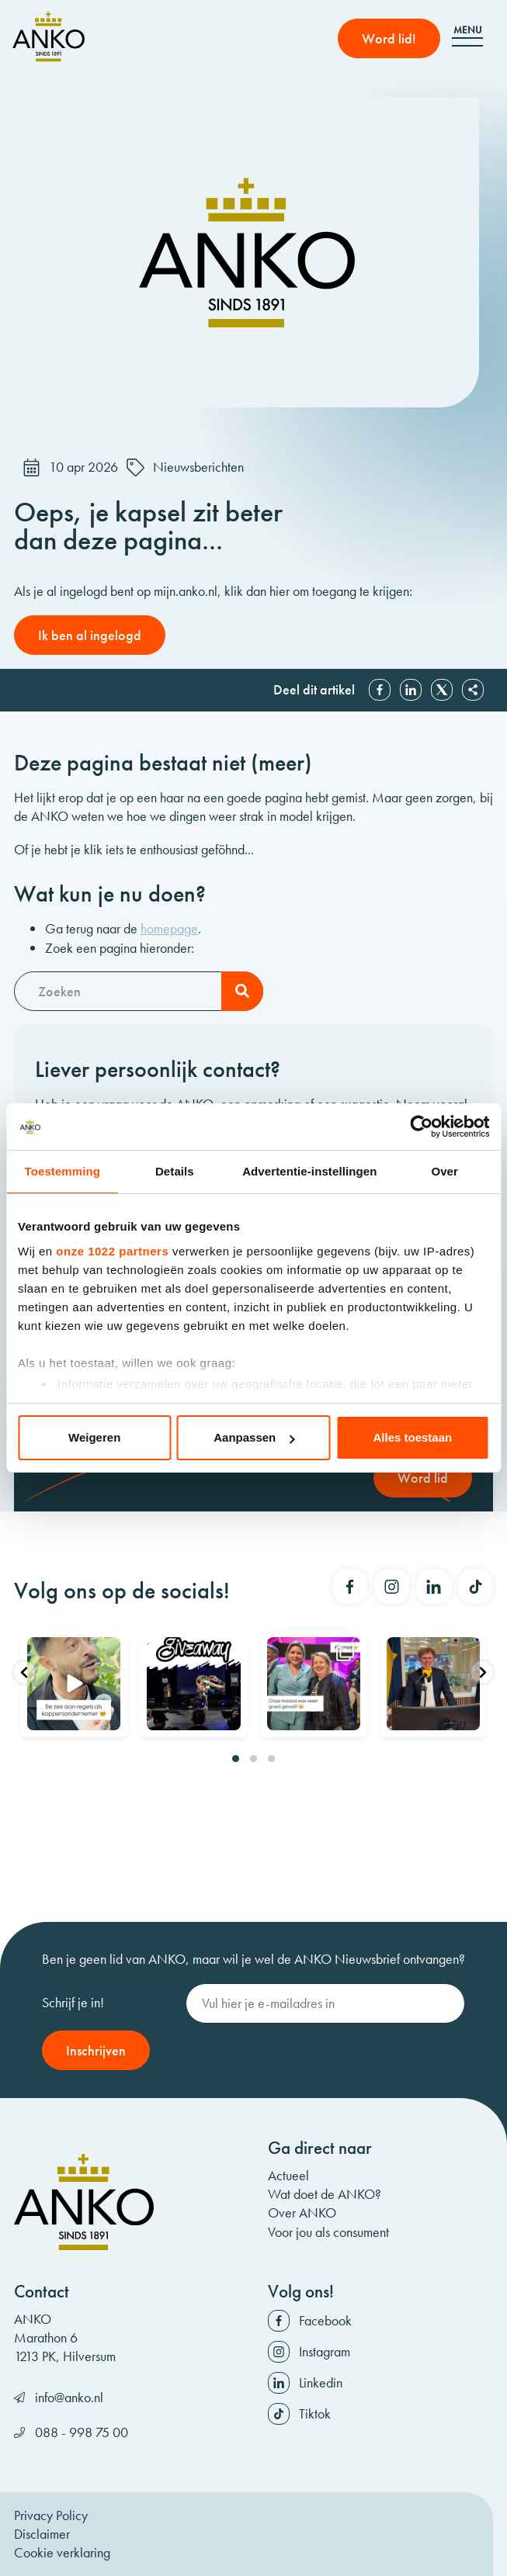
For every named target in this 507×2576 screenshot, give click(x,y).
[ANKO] (48, 36)
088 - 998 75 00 (81, 2432)
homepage (169, 928)
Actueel (288, 2175)
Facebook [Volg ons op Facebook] (325, 2320)
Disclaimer (42, 2534)
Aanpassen (254, 1437)
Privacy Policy (51, 2515)
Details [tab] (174, 1171)
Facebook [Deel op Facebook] (380, 690)
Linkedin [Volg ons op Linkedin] (320, 2382)
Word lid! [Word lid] (389, 38)
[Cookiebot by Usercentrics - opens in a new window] (421, 1126)
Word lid (423, 1478)
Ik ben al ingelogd (89, 635)
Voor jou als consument (328, 2232)
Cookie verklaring (62, 2552)
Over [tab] (444, 1171)
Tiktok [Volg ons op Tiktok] (315, 2413)
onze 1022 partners (112, 1251)
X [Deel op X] (442, 690)
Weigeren (94, 1437)
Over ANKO (302, 2212)
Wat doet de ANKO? (324, 2194)
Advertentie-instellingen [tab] (309, 1171)
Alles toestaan (412, 1437)
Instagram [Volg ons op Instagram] (324, 2351)
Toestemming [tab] (63, 1171)
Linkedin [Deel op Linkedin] (411, 690)
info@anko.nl (69, 2397)
